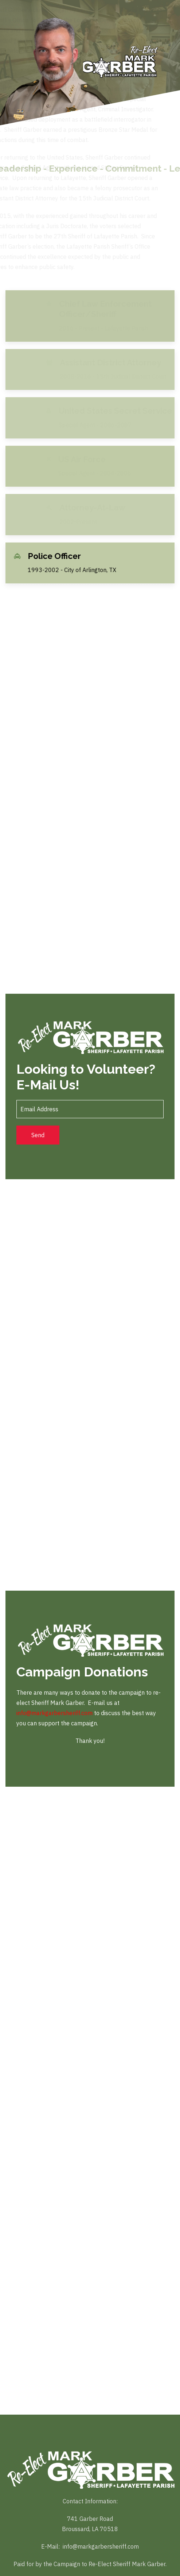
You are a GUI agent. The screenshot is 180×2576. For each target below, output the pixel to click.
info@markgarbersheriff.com (54, 1713)
